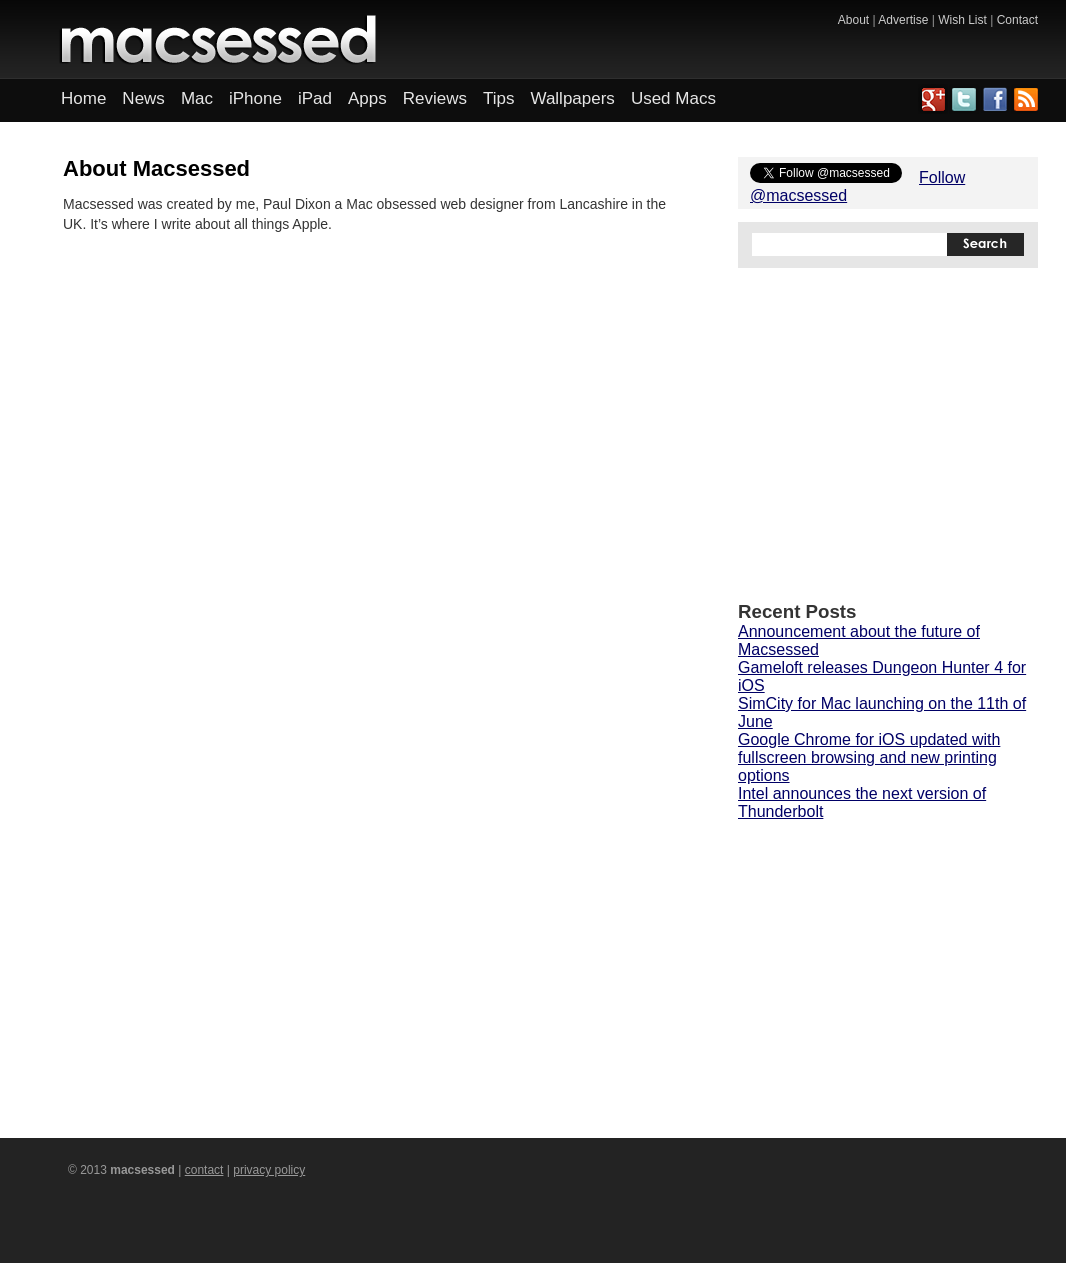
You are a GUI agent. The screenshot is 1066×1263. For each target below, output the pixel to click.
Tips (499, 98)
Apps (367, 98)
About (853, 20)
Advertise (903, 20)
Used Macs (673, 98)
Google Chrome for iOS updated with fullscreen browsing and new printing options (869, 757)
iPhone (255, 98)
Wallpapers (572, 98)
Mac (197, 98)
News (143, 98)
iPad (315, 98)
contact (204, 1170)
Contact (1017, 20)
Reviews (435, 98)
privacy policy (269, 1170)
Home (83, 98)
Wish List (962, 20)
